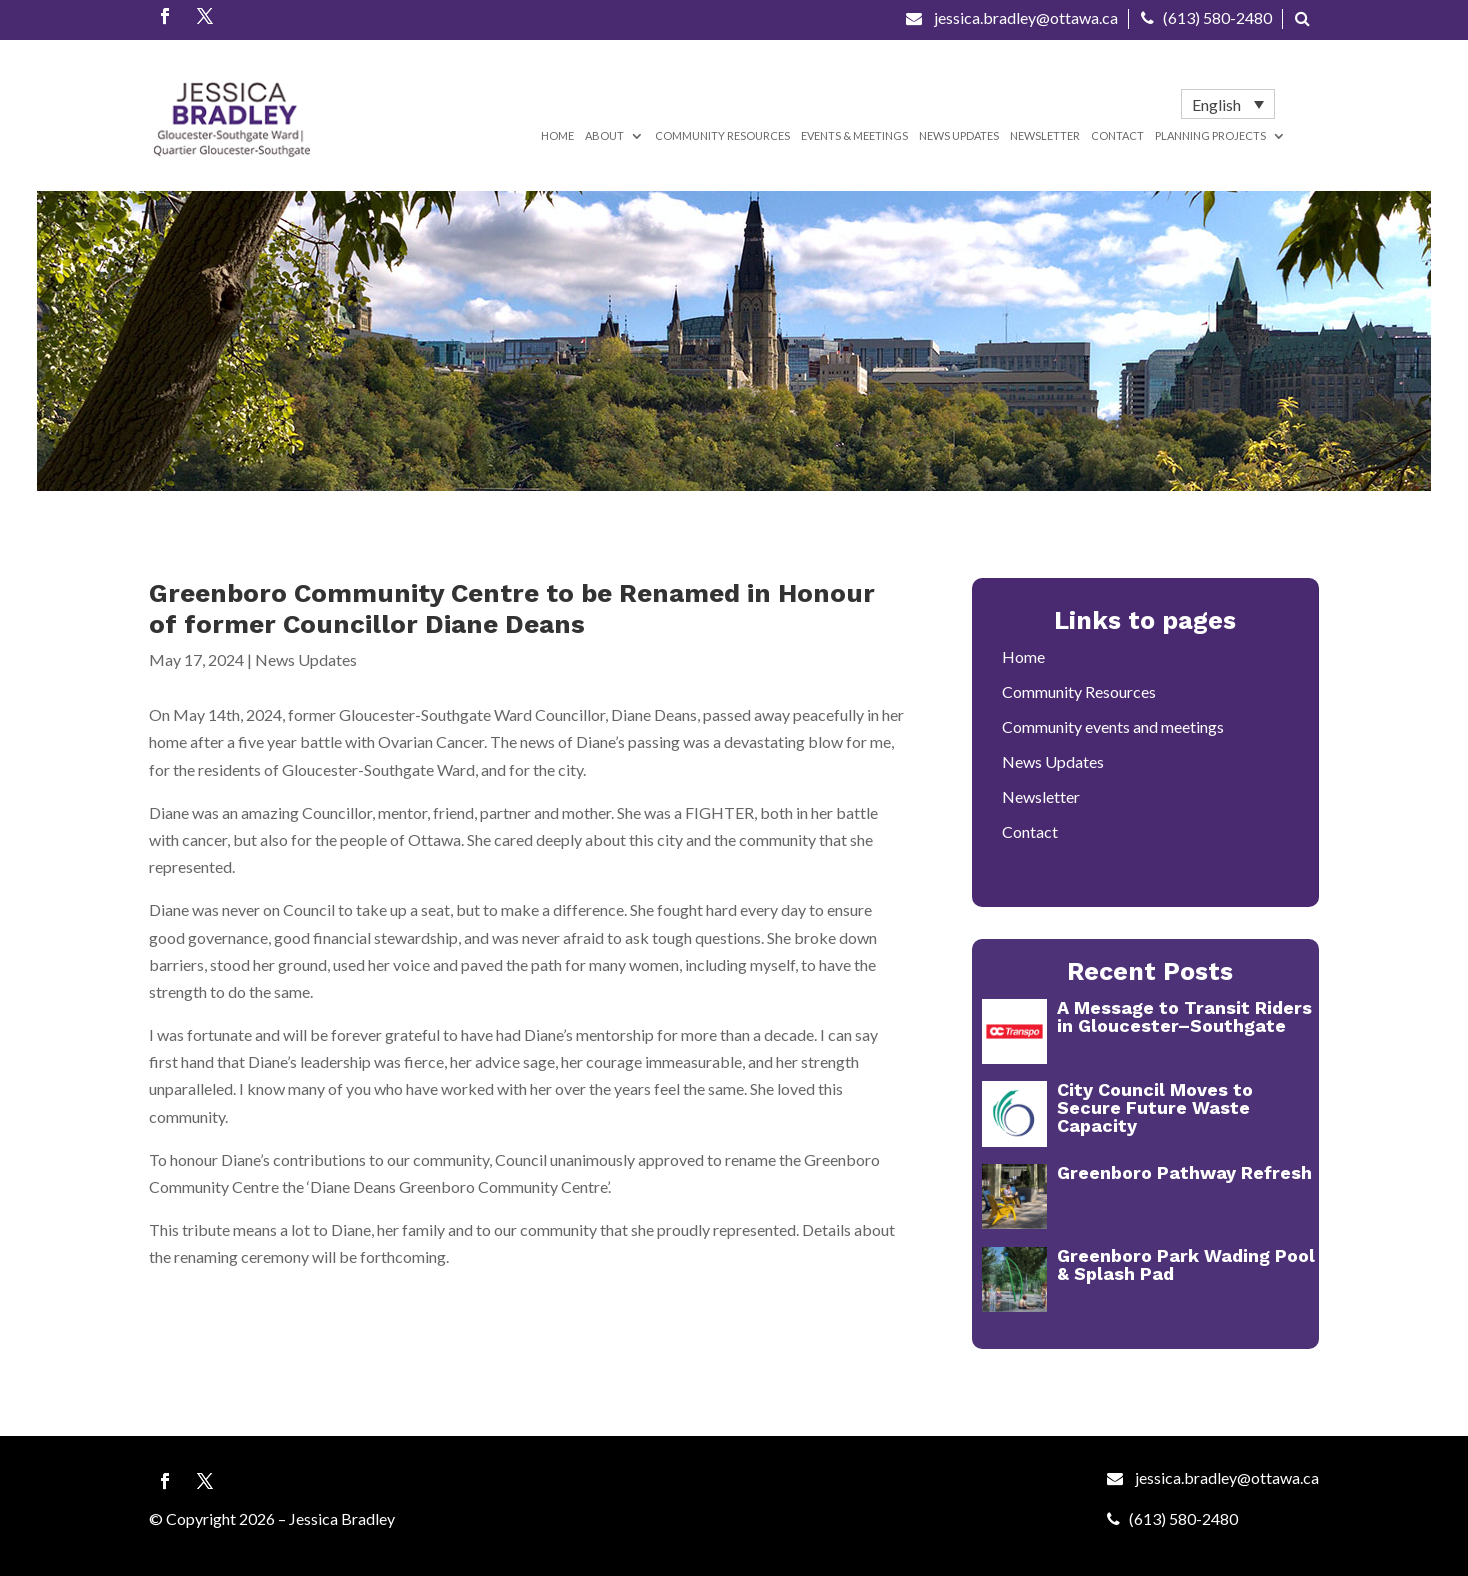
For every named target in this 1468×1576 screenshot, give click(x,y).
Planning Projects (1210, 135)
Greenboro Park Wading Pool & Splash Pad (1186, 1264)
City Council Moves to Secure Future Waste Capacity (1155, 1107)
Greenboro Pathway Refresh (1184, 1172)
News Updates (959, 135)
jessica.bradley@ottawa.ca (1012, 17)
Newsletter (1045, 135)
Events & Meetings (854, 135)
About (604, 135)
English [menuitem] (1216, 104)
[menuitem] (1227, 104)
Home (557, 135)
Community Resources (722, 135)
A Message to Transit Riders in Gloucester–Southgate (1184, 1016)
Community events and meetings (1113, 726)
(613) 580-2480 (1206, 17)
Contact (1117, 135)
